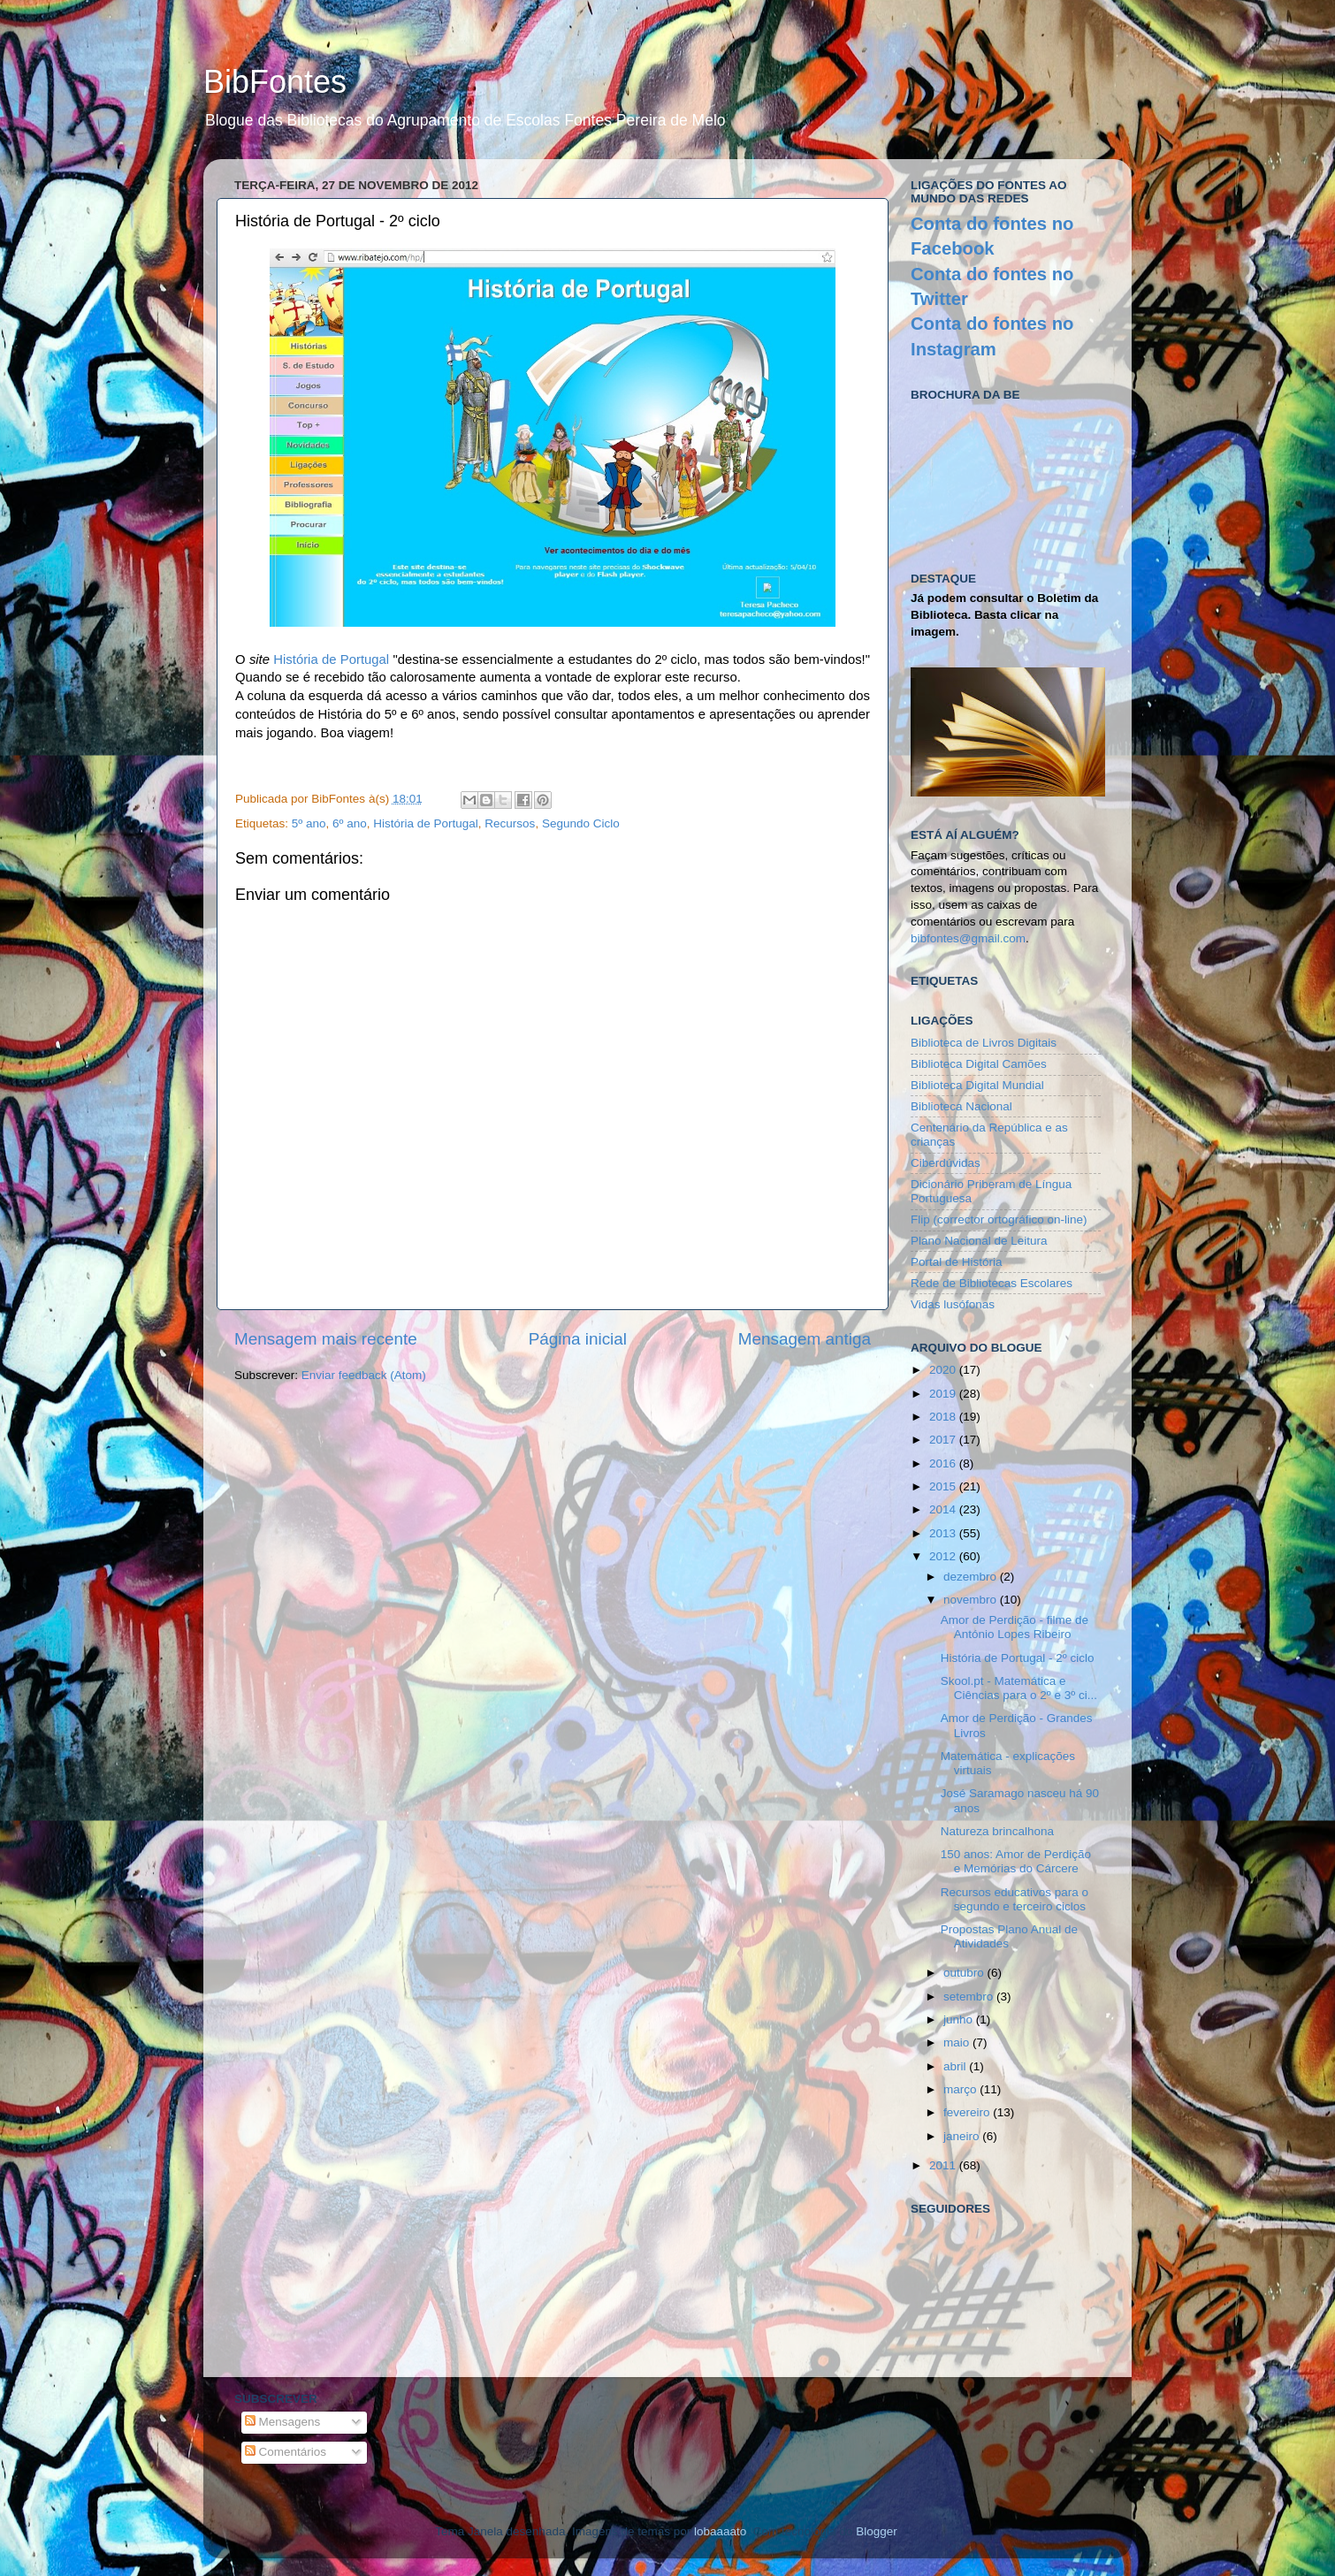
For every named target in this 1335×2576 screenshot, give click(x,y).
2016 (944, 1463)
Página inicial (578, 1339)
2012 (944, 1556)
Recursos (509, 823)
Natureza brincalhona (997, 1831)
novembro (971, 1599)
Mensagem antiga (804, 1339)
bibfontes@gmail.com (968, 938)
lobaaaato (720, 2531)
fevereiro (968, 2112)
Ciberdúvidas (945, 1163)
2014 (944, 1509)
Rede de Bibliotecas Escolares (991, 1283)
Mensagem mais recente (325, 1339)
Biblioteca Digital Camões (979, 1064)
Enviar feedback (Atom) (363, 1375)
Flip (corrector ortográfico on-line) (999, 1219)
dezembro (971, 1576)
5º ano (309, 823)
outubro (965, 1972)
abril (956, 2066)
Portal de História (957, 1262)
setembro (969, 1996)
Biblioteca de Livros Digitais (984, 1042)
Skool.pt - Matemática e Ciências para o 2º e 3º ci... (1019, 1688)
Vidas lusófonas (953, 1304)
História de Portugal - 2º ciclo (1018, 1658)
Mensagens (283, 2421)
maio (958, 2042)
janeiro (962, 2136)
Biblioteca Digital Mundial (977, 1085)
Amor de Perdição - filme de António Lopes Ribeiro (1014, 1627)
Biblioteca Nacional (961, 1106)
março (961, 2089)
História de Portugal (331, 659)
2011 (944, 2165)
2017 (944, 1439)
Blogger (876, 2531)
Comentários (285, 2451)
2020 (944, 1369)
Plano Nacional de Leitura (979, 1240)
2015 (944, 1486)
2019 (944, 1393)
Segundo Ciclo (581, 823)
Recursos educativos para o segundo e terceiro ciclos (1014, 1899)
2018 (944, 1416)
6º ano (349, 823)
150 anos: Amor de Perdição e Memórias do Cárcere (1016, 1861)
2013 (944, 1533)
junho (959, 2019)
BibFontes (275, 82)
